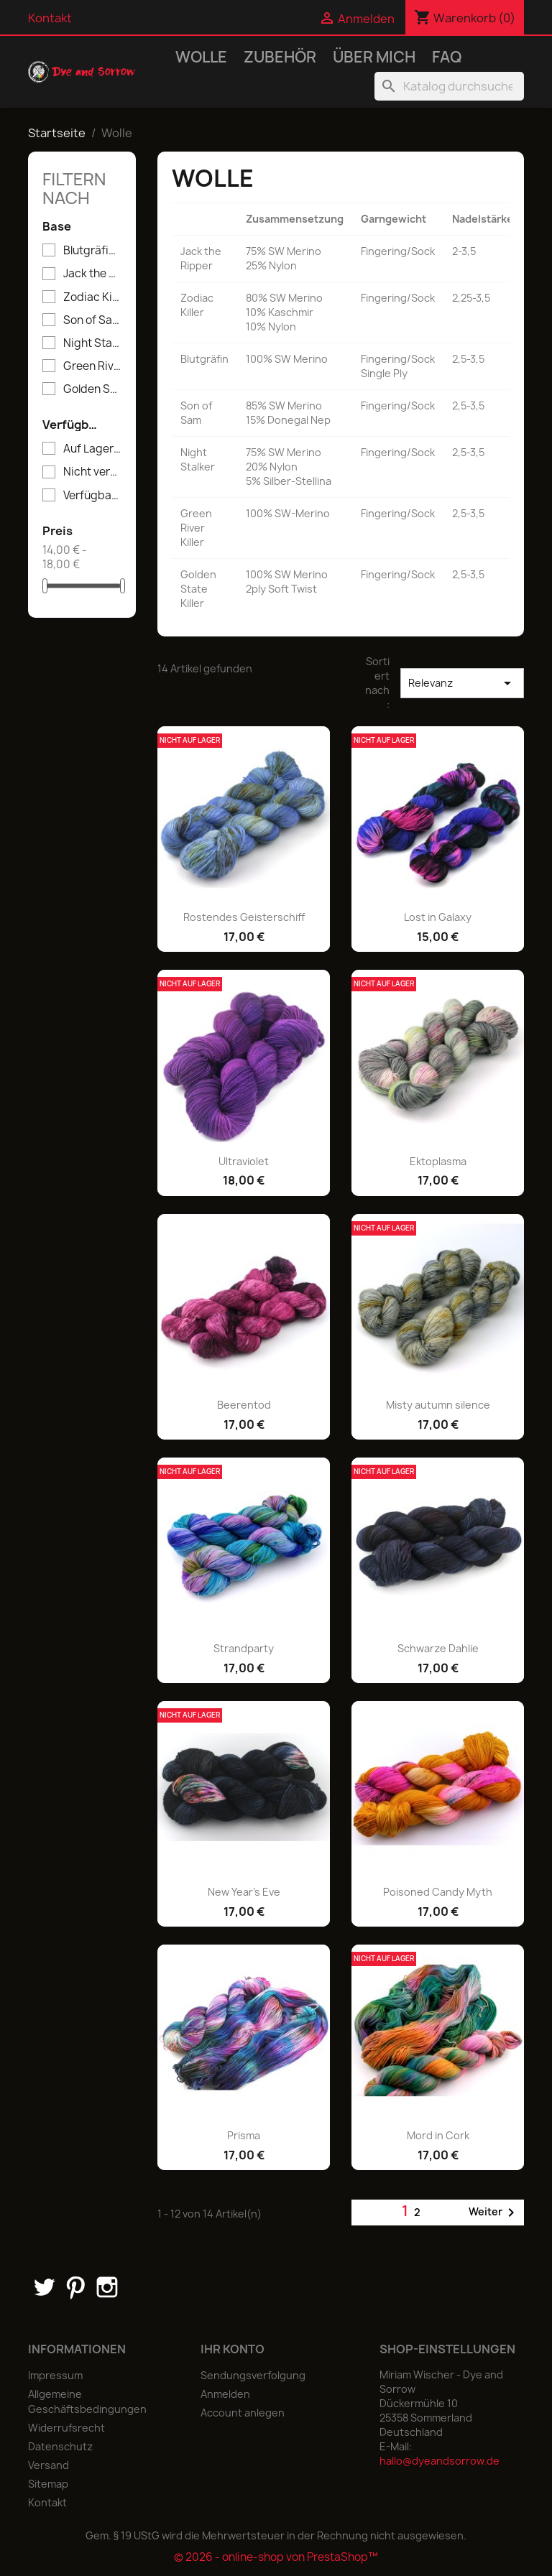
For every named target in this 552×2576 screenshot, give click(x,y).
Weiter (494, 2212)
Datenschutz (60, 2446)
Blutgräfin (92, 251)
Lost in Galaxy (438, 917)
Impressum (55, 2375)
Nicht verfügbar (92, 472)
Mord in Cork (438, 2135)
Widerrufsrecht (66, 2427)
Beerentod (244, 1405)
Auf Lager (92, 449)
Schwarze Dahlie (438, 1648)
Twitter (43, 2287)
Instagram (107, 2287)
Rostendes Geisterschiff (244, 917)
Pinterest (75, 2287)
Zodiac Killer (92, 297)
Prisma (243, 2135)
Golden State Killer (92, 389)
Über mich (374, 57)
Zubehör (280, 57)
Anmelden (225, 2394)
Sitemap (48, 2484)
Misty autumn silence (438, 1405)
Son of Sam (92, 320)
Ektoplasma (438, 1161)
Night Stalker (92, 343)
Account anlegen (243, 2412)
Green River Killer (92, 366)
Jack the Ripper (92, 274)
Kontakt (50, 18)
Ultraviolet (243, 1161)
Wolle (201, 57)
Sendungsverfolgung (253, 2375)
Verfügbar (92, 495)
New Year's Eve (244, 1892)
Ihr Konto (232, 2349)
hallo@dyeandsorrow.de (440, 2461)
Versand (48, 2465)
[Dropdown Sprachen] (258, 19)
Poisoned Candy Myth (437, 1892)
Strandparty (243, 1648)
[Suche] (449, 86)
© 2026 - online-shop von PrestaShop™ (276, 2557)
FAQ (446, 57)
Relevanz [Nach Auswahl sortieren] (462, 683)
